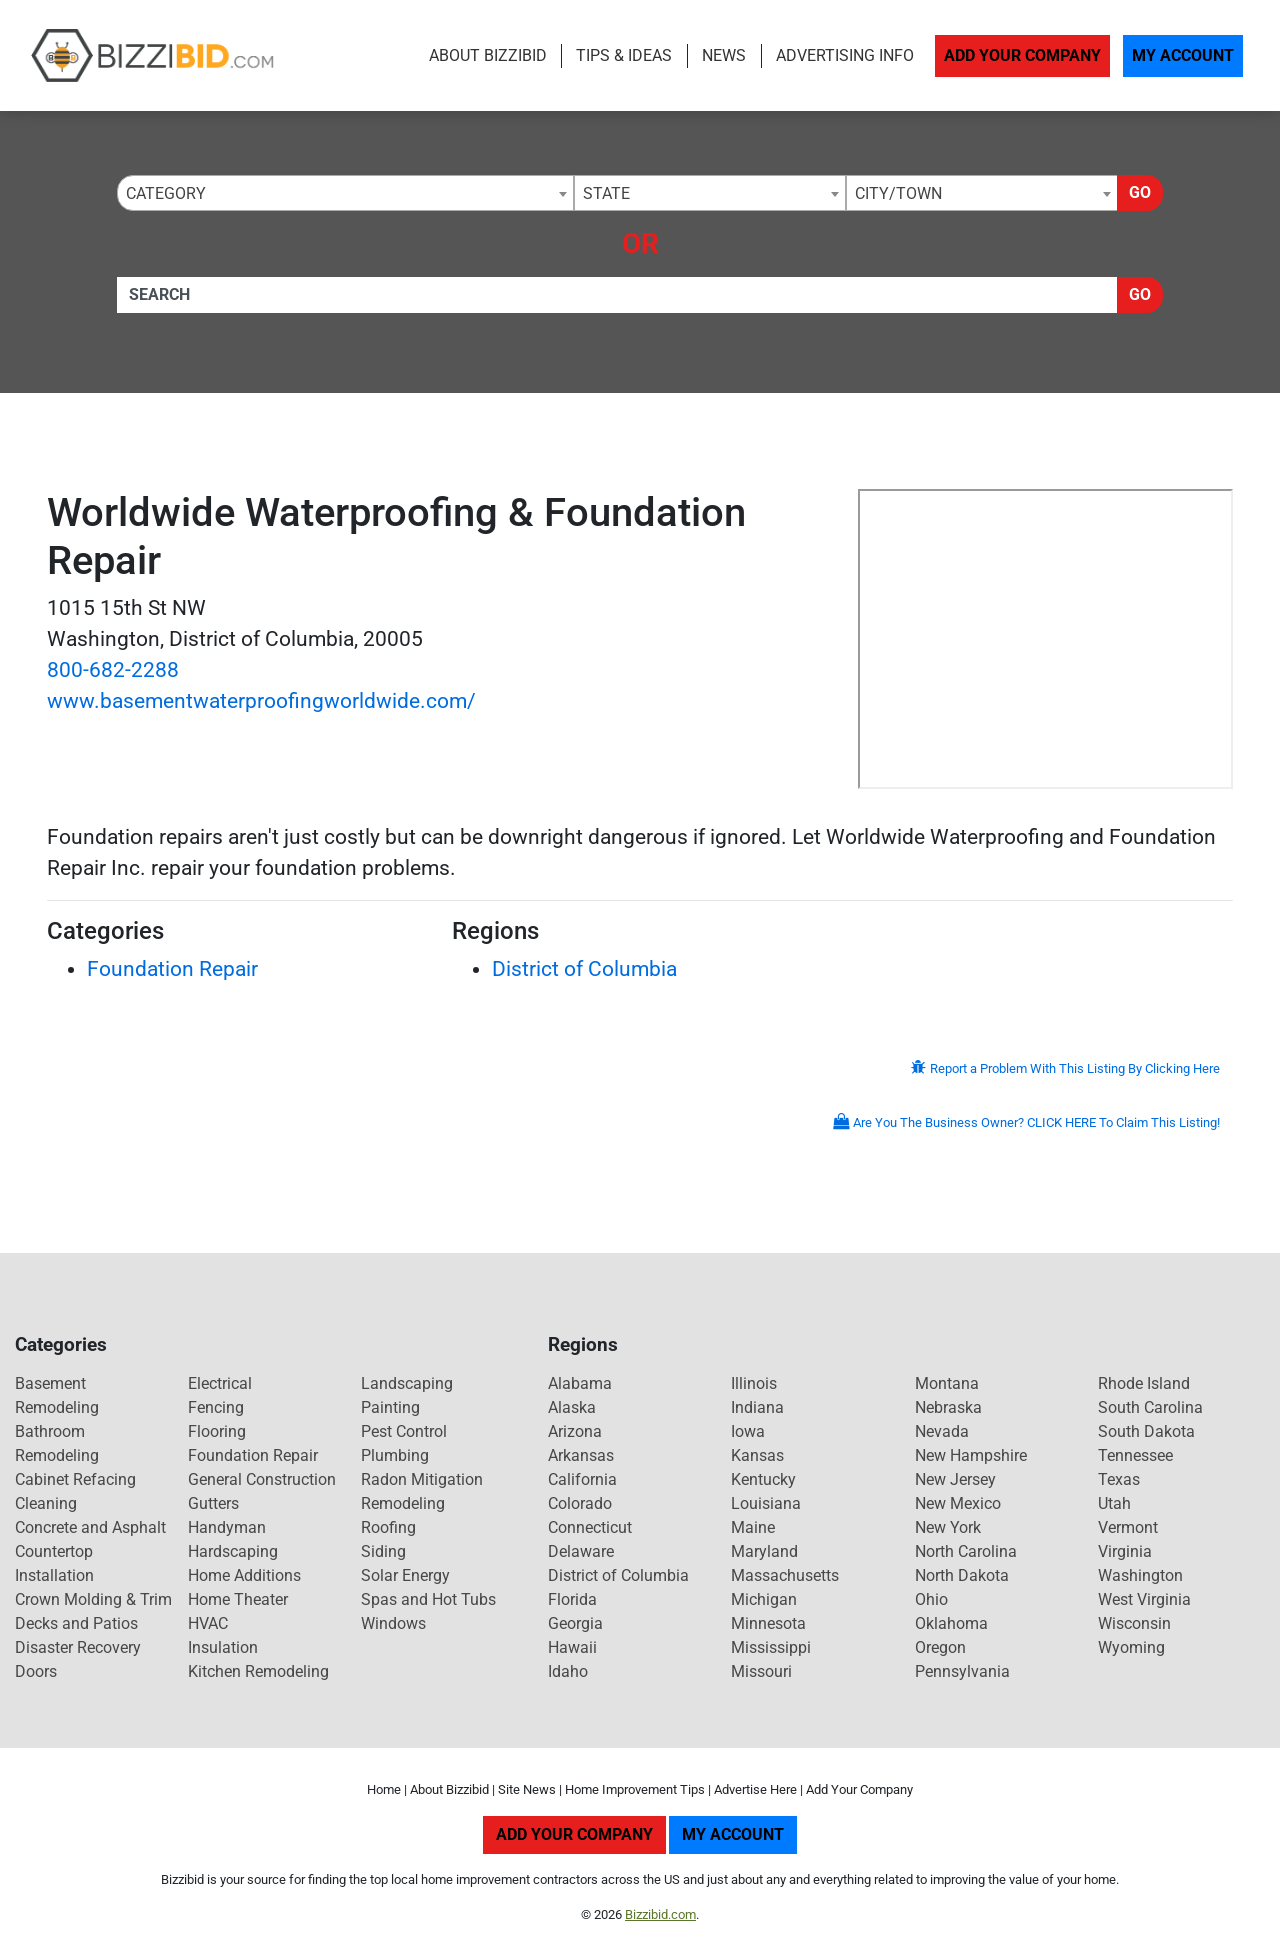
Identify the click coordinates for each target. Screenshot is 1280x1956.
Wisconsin (1134, 1623)
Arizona (575, 1431)
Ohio (931, 1599)
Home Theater (238, 1599)
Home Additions (244, 1575)
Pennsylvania (962, 1671)
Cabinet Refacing (75, 1479)
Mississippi (771, 1647)
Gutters (213, 1503)
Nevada (942, 1431)
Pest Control (404, 1431)
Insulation (223, 1647)
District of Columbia (584, 969)
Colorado (580, 1503)
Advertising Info (845, 55)
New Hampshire (971, 1455)
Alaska (572, 1407)
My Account (1183, 55)
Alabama (580, 1383)
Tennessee (1135, 1455)
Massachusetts (785, 1575)
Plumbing (395, 1455)
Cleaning (46, 1503)
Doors (36, 1671)
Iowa (748, 1431)
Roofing (388, 1527)
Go (1140, 192)
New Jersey (955, 1479)
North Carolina (966, 1551)
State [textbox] (606, 193)
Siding (383, 1551)
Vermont (1128, 1527)
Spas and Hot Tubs (428, 1599)
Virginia (1125, 1551)
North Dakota (962, 1575)
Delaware (581, 1551)
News (724, 55)
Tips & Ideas (624, 55)
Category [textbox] (166, 193)
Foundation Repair (172, 969)
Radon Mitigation (422, 1479)
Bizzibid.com (660, 1914)
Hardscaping (233, 1551)
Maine (753, 1527)
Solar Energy (405, 1575)
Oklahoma (951, 1623)
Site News (527, 1789)
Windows (393, 1623)
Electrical (220, 1383)
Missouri (761, 1671)
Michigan (764, 1599)
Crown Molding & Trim (93, 1599)
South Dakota (1146, 1431)
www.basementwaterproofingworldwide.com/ (261, 701)
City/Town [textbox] (898, 193)
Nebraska (948, 1407)
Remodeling (403, 1503)
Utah (1114, 1503)
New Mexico (958, 1503)
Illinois (754, 1383)
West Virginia (1144, 1599)
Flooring (217, 1431)
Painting (390, 1407)
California (582, 1479)
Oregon (940, 1647)
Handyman (227, 1527)
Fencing (216, 1407)
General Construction (262, 1479)
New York (948, 1527)
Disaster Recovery (78, 1647)
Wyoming (1131, 1647)
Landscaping (407, 1383)
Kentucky (763, 1479)
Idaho (568, 1671)
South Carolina (1150, 1407)
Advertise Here (755, 1789)
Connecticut (590, 1527)
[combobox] (345, 193)
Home (384, 1789)
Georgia (575, 1623)
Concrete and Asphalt (90, 1527)
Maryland (764, 1551)
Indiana (757, 1407)
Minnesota (768, 1623)
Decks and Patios (76, 1623)
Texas (1119, 1479)
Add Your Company (1022, 55)
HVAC (208, 1623)
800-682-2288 (113, 670)
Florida (572, 1599)
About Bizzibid (488, 55)
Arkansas (581, 1455)
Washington (1140, 1575)
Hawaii (572, 1647)
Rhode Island (1144, 1383)
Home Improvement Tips (635, 1789)
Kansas (757, 1455)
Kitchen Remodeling (258, 1671)
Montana (947, 1383)
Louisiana (766, 1503)
